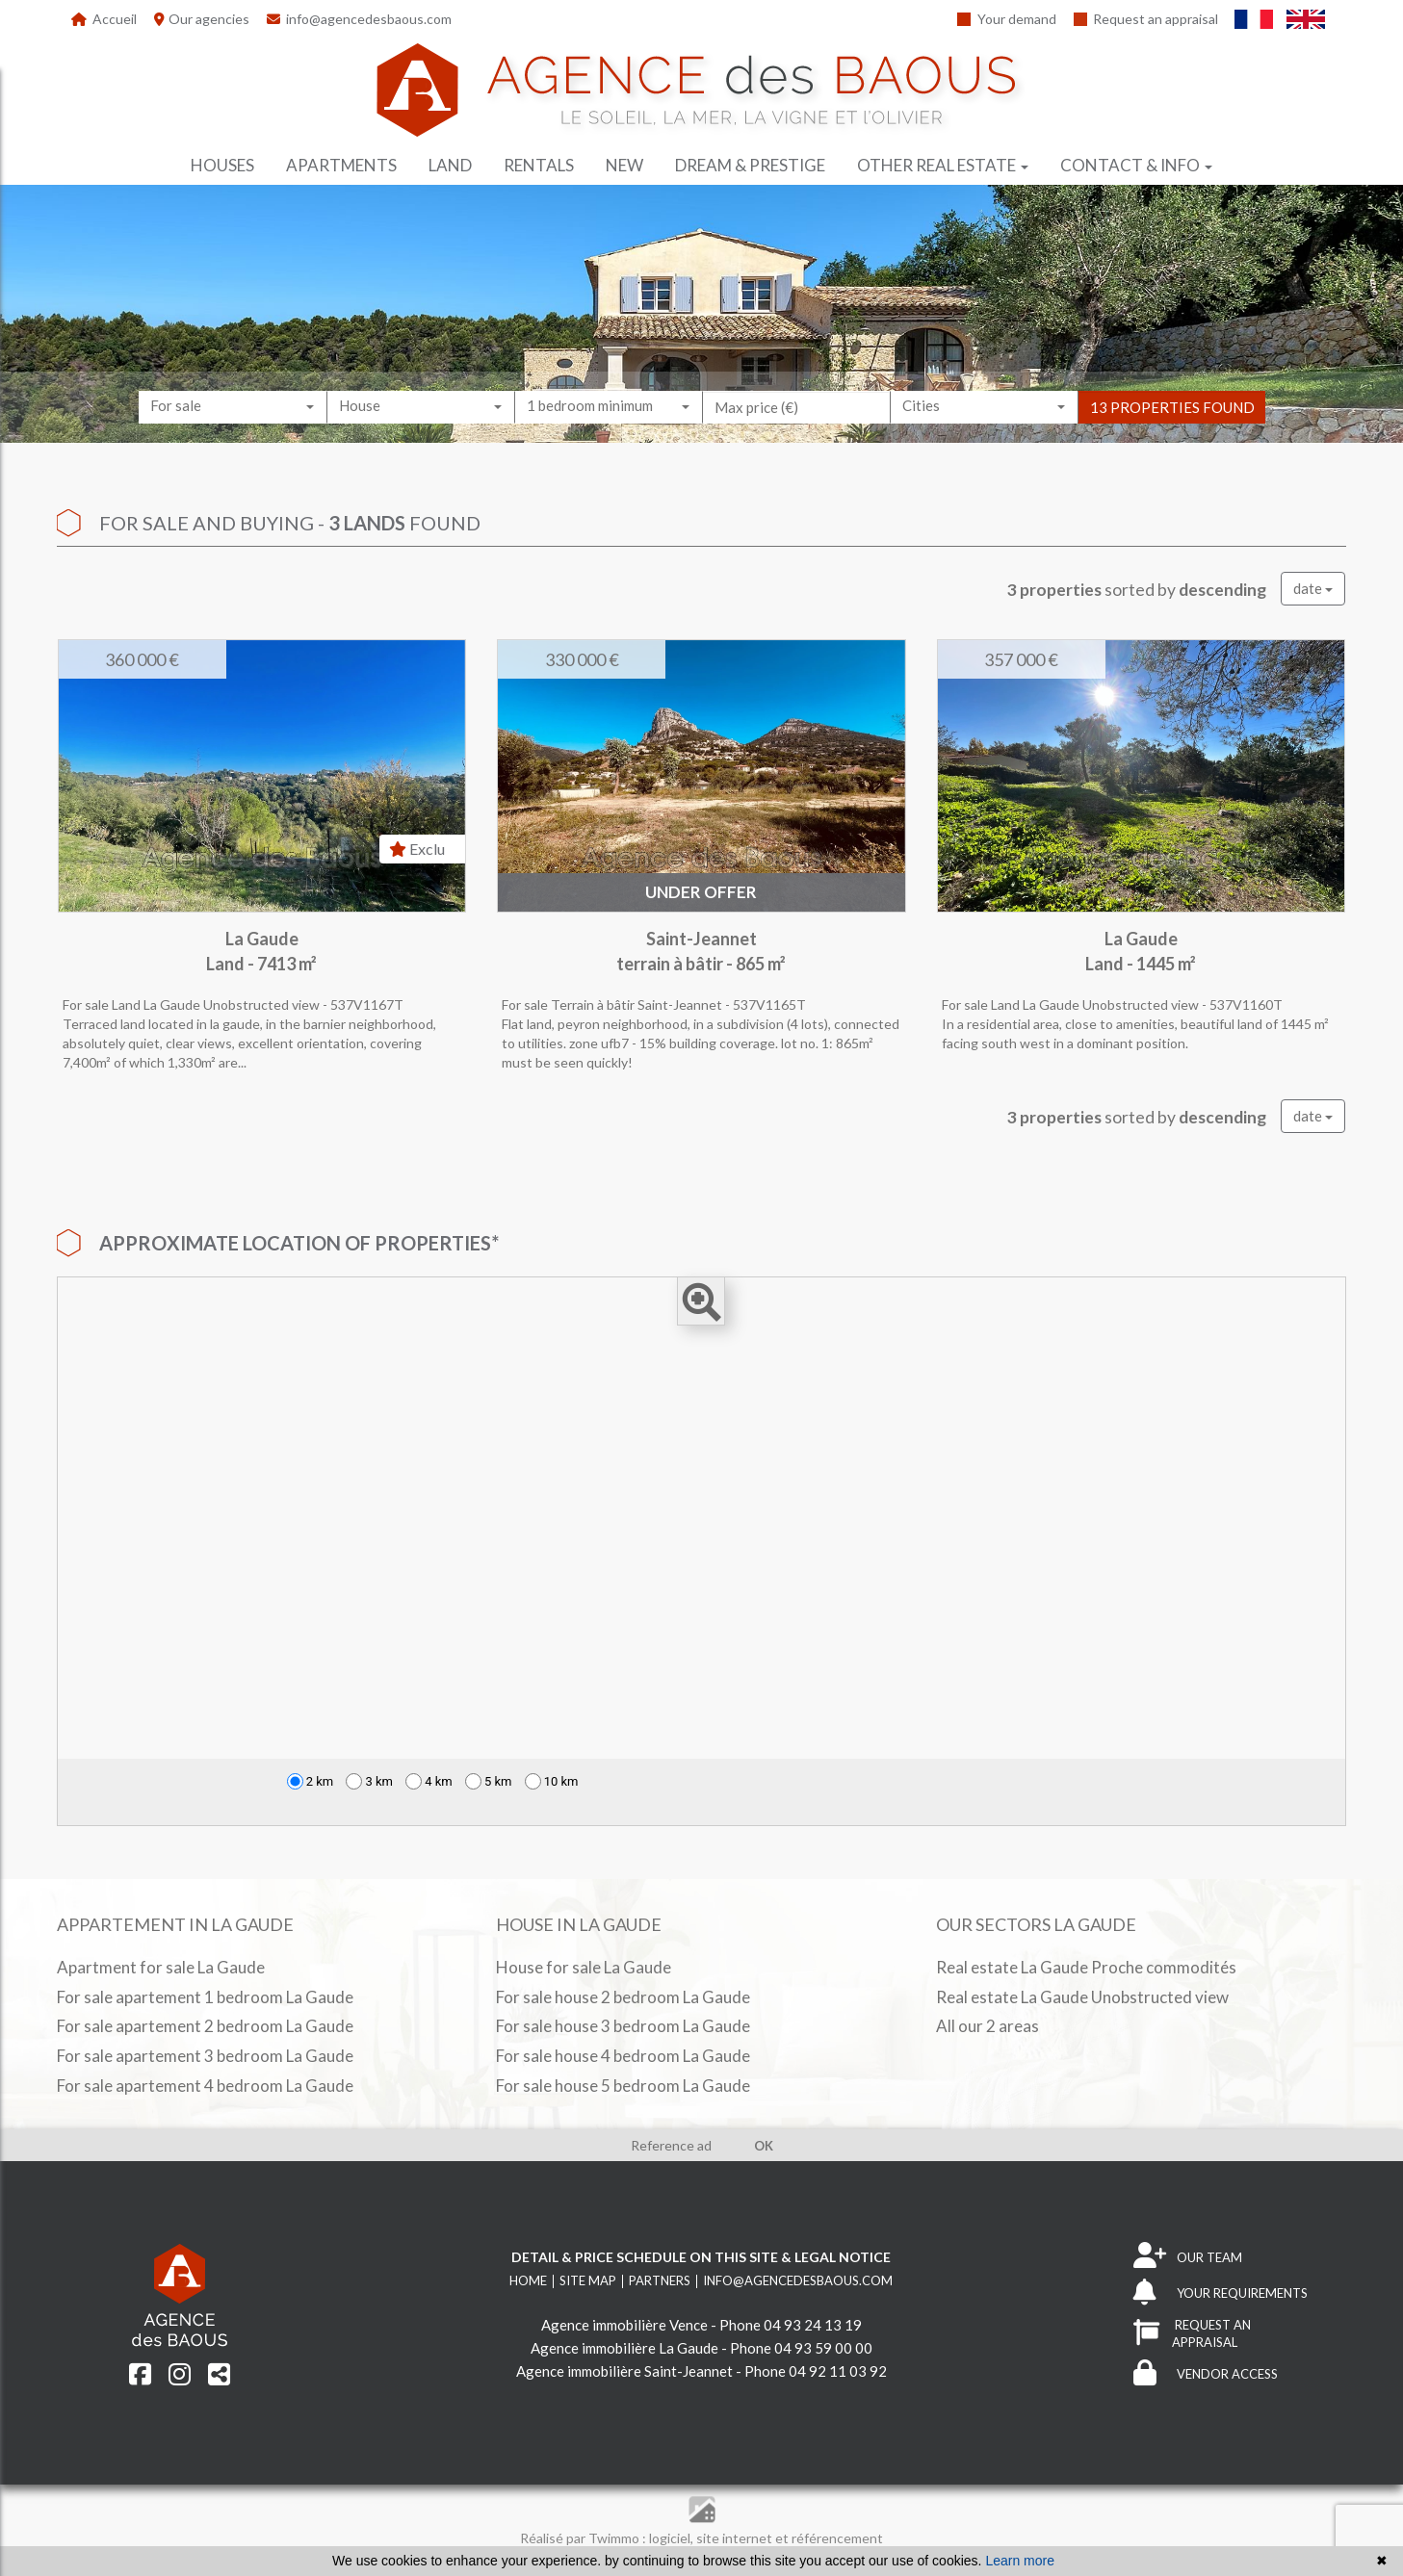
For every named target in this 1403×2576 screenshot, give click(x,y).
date (1313, 588)
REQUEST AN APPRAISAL (1192, 2334)
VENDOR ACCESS (1205, 2374)
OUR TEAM (1187, 2257)
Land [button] (450, 165)
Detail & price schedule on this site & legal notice (701, 2257)
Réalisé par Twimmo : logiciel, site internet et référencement (701, 2538)
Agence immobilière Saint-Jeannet (624, 2371)
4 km (429, 1781)
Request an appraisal (1146, 19)
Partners (659, 2280)
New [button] (624, 165)
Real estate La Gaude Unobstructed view (1082, 1997)
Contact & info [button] (1136, 165)
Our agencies (201, 19)
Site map (587, 2280)
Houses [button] (222, 165)
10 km (552, 1781)
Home (528, 2280)
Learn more (1019, 2560)
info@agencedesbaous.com (360, 19)
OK (763, 2145)
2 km (310, 1781)
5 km (488, 1781)
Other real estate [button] (942, 165)
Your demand (1006, 19)
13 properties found (1172, 424)
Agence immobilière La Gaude (624, 2348)
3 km (369, 1781)
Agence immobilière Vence (624, 2324)
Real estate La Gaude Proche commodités (1086, 1967)
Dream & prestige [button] (750, 165)
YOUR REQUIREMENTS (1220, 2293)
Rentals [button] (539, 165)
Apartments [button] (341, 165)
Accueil (104, 19)
